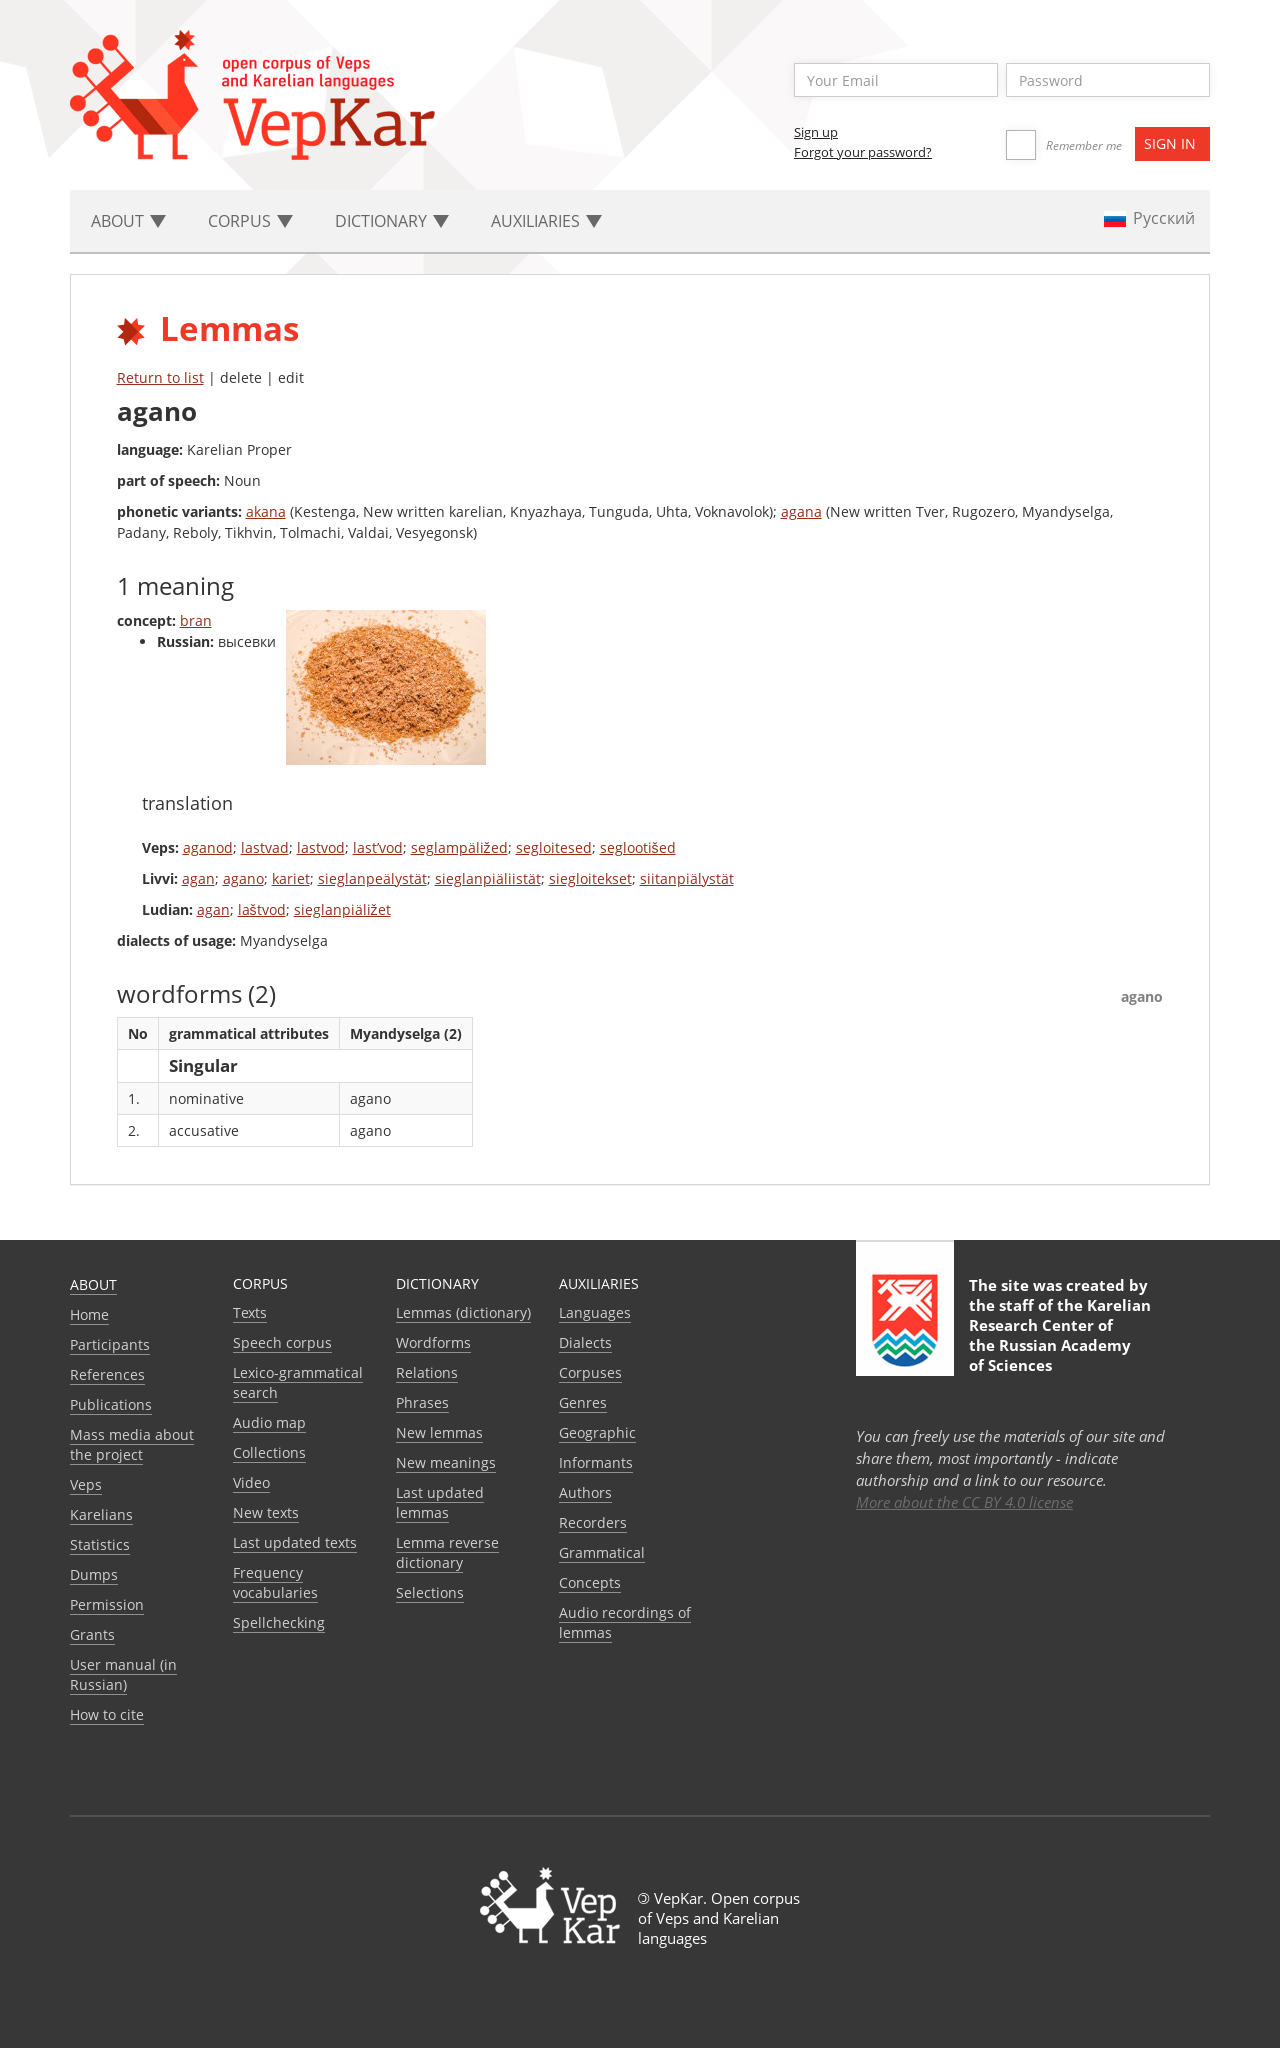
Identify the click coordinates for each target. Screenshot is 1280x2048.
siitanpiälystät (687, 878)
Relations (427, 1372)
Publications (111, 1404)
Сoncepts (590, 1582)
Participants (110, 1344)
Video (251, 1482)
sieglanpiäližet (342, 909)
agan (198, 878)
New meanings (446, 1462)
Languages (595, 1312)
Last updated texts (295, 1542)
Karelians (101, 1514)
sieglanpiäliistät (488, 878)
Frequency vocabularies (275, 1582)
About (93, 1284)
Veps (86, 1484)
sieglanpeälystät (372, 878)
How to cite (107, 1714)
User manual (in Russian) (123, 1674)
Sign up (816, 132)
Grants (92, 1634)
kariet (291, 878)
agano (243, 878)
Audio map (269, 1422)
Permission (107, 1604)
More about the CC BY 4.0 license (964, 1502)
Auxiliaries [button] (546, 221)
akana (266, 511)
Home (89, 1314)
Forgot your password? (863, 152)
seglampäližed (459, 847)
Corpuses (590, 1372)
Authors (585, 1492)
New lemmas (439, 1432)
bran (196, 620)
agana (801, 511)
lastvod (321, 847)
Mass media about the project (132, 1444)
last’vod (378, 847)
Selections (430, 1592)
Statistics (100, 1544)
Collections (269, 1452)
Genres (583, 1402)
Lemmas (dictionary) (463, 1312)
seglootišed (638, 847)
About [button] (128, 221)
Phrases (422, 1402)
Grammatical (602, 1552)
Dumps (94, 1574)
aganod (208, 847)
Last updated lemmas (440, 1502)
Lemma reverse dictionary (447, 1552)
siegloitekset (590, 878)
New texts (266, 1512)
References (107, 1374)
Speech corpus (282, 1342)
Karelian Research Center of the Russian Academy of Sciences (1060, 1335)
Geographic (597, 1432)
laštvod (262, 909)
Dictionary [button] (392, 221)
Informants (596, 1462)
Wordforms (433, 1342)
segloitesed (554, 847)
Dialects (585, 1342)
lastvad (265, 847)
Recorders (593, 1522)
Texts (250, 1312)
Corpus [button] (250, 221)
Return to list (160, 377)
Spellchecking (279, 1622)
